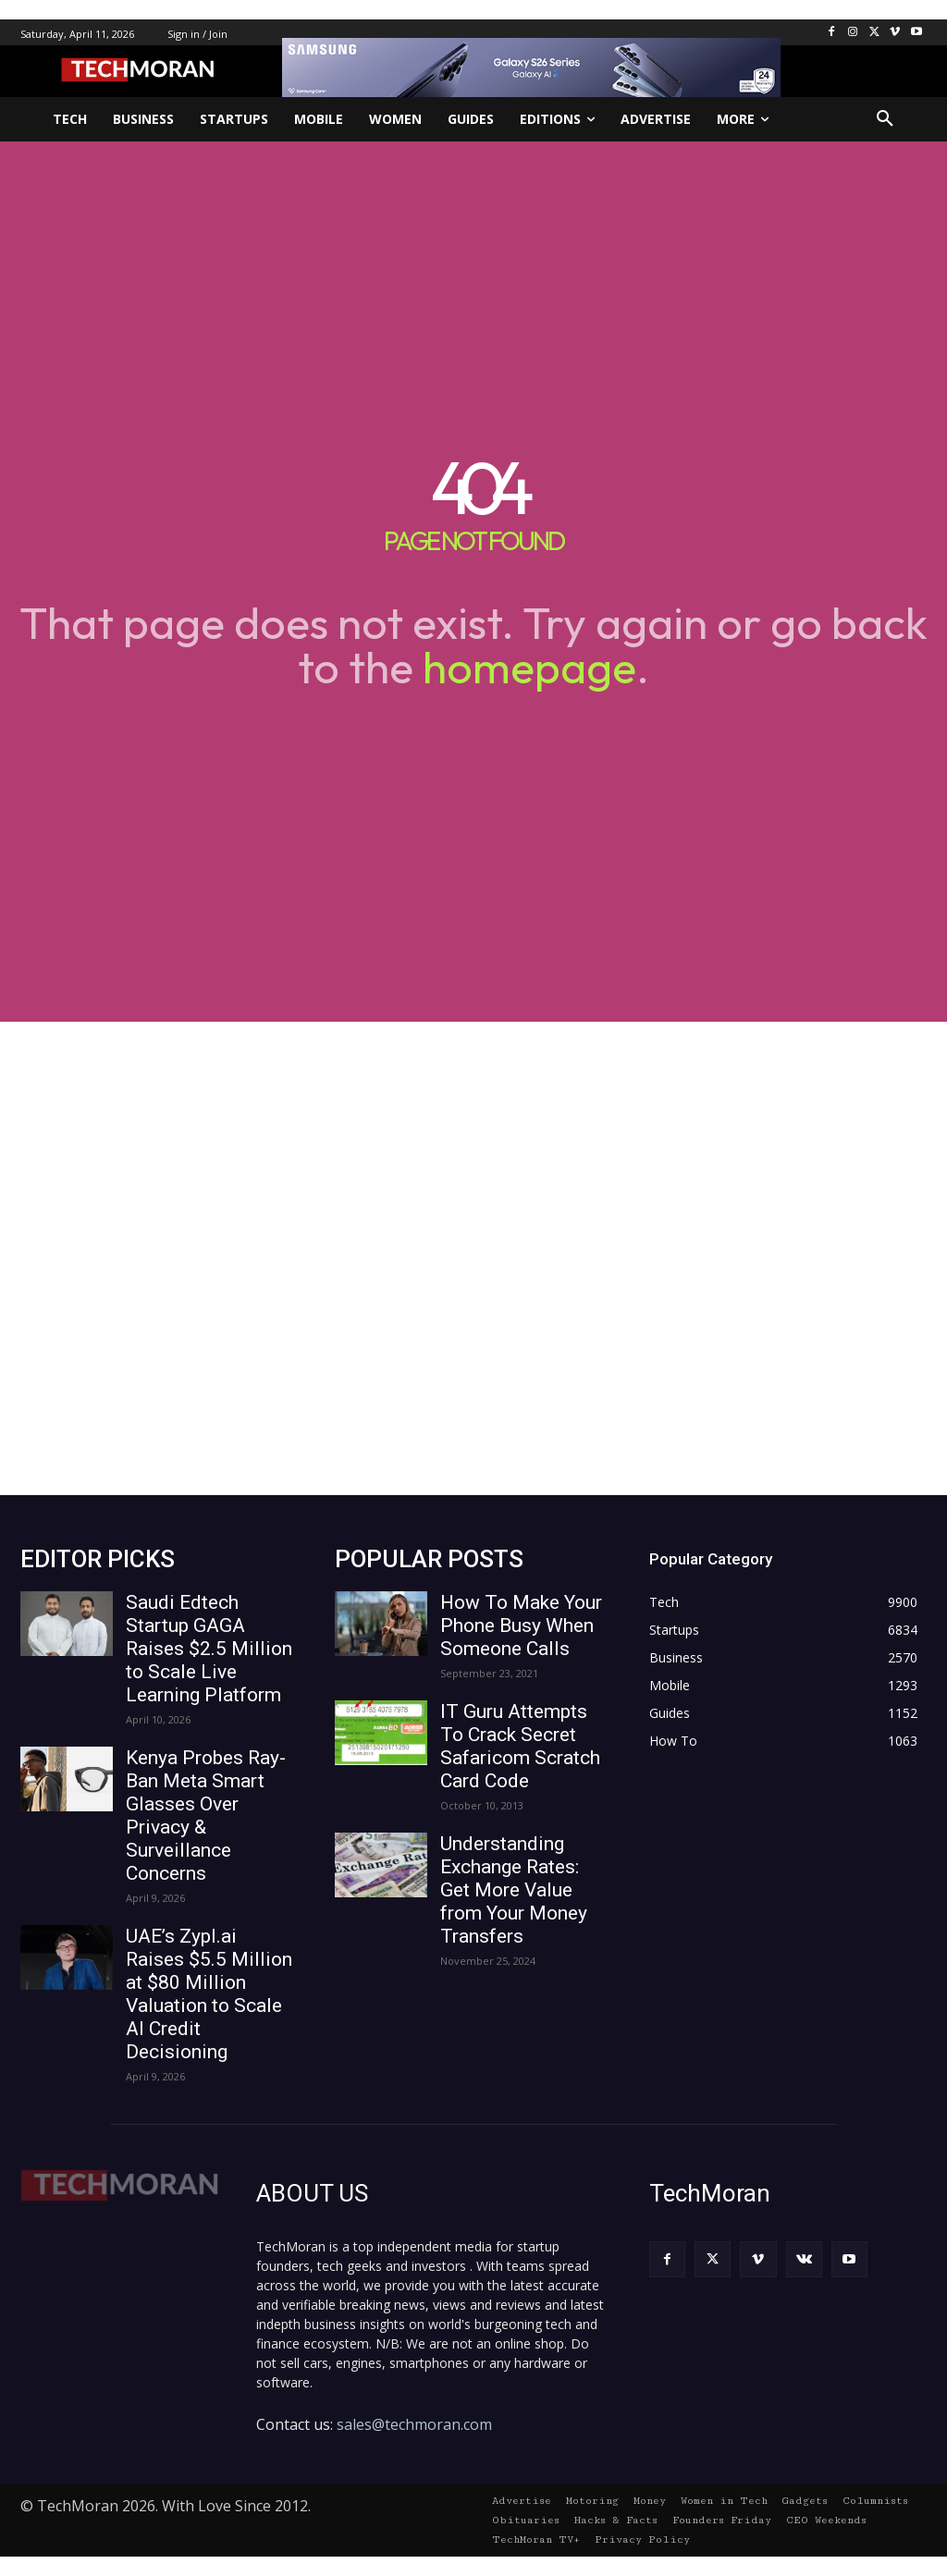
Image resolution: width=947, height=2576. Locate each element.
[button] (885, 119)
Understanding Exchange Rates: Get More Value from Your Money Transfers (513, 1890)
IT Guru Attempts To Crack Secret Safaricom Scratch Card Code (520, 1746)
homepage (529, 666)
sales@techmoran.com (414, 2424)
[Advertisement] (473, 1258)
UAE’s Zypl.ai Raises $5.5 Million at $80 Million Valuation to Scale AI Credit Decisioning (209, 1994)
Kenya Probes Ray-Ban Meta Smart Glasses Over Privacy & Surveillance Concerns (206, 1815)
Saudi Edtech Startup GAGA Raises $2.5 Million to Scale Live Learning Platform (209, 1648)
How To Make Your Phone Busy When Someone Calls (521, 1625)
